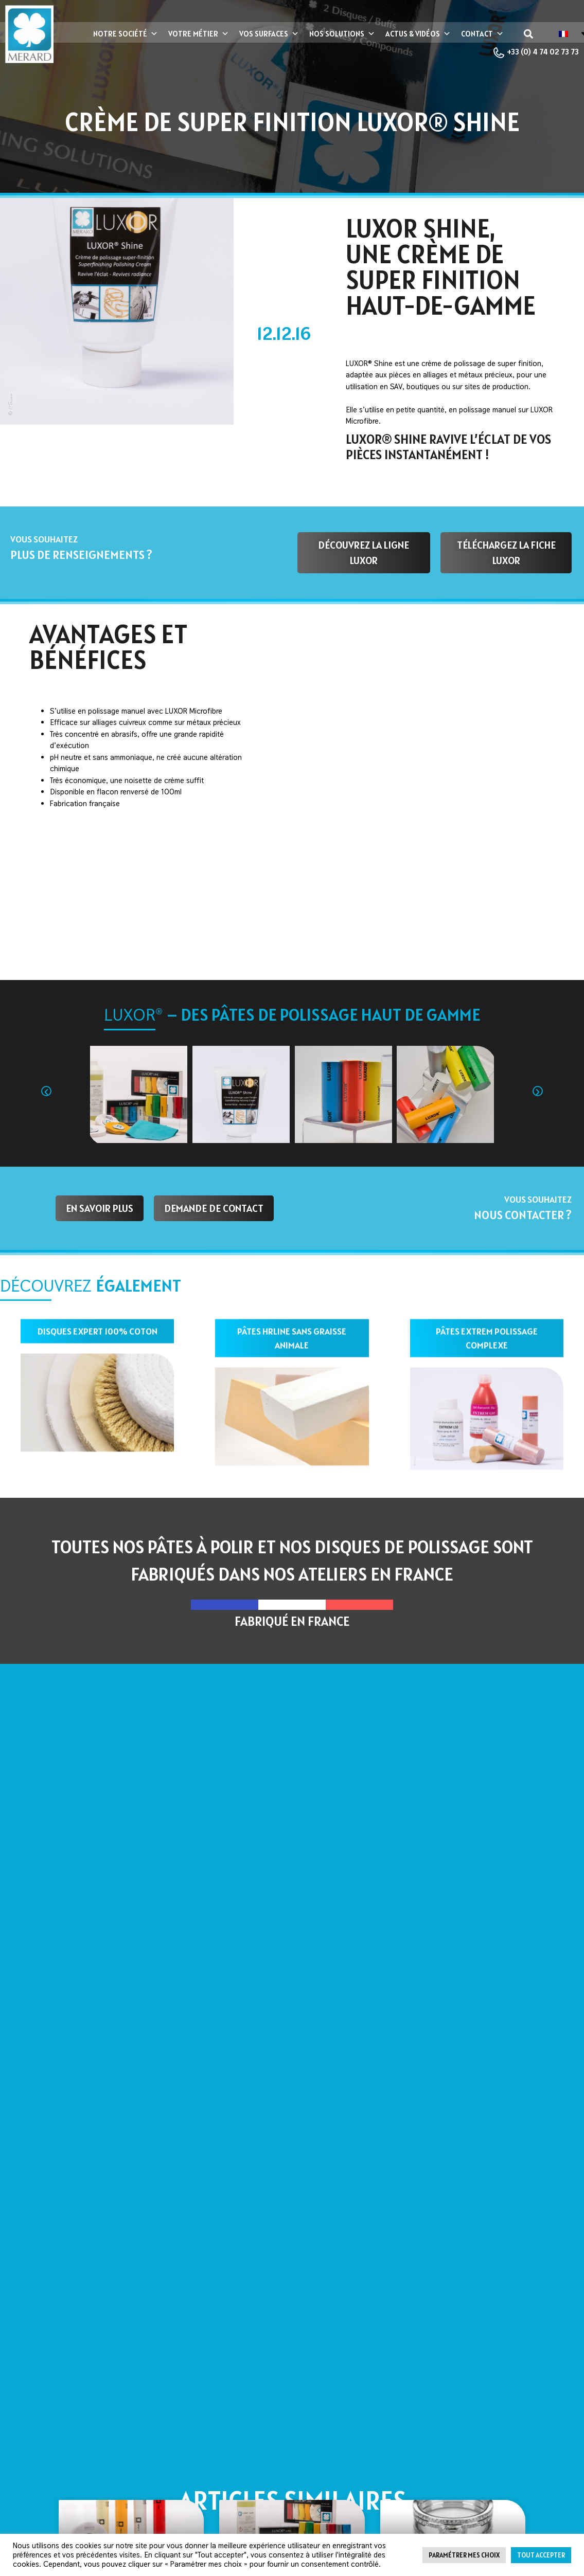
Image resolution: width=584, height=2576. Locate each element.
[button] (528, 34)
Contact (482, 34)
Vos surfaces (269, 34)
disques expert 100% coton (97, 1335)
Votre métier (198, 34)
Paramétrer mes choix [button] (464, 2555)
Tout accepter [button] (541, 2555)
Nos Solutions (342, 34)
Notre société (125, 34)
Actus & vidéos (418, 34)
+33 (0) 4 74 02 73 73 (535, 52)
